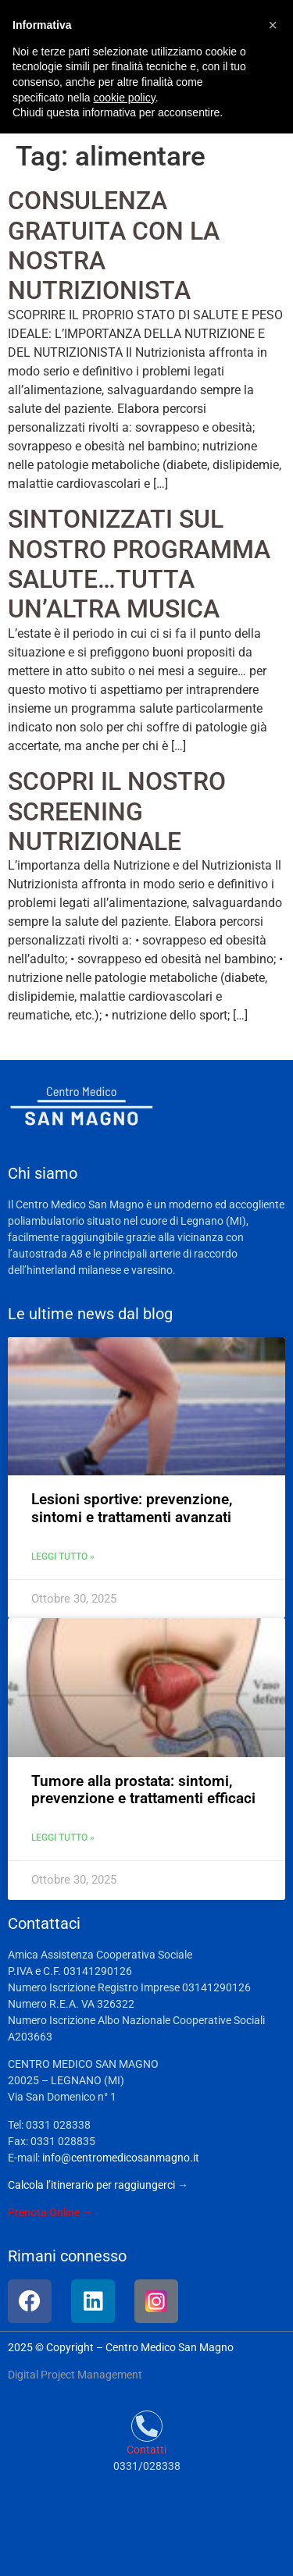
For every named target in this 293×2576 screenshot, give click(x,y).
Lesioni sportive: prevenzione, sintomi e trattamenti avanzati (131, 1508)
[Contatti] (147, 2426)
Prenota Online (44, 2212)
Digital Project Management (75, 2374)
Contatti (146, 2449)
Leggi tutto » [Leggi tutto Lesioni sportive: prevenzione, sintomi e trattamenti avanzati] (63, 1556)
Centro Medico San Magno (169, 2347)
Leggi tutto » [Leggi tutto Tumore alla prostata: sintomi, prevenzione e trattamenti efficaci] (63, 1837)
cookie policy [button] (124, 97)
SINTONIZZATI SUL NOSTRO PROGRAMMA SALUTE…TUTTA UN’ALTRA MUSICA (139, 564)
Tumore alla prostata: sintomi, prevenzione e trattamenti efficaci (143, 1790)
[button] (272, 24)
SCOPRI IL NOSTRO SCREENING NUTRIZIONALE (117, 811)
